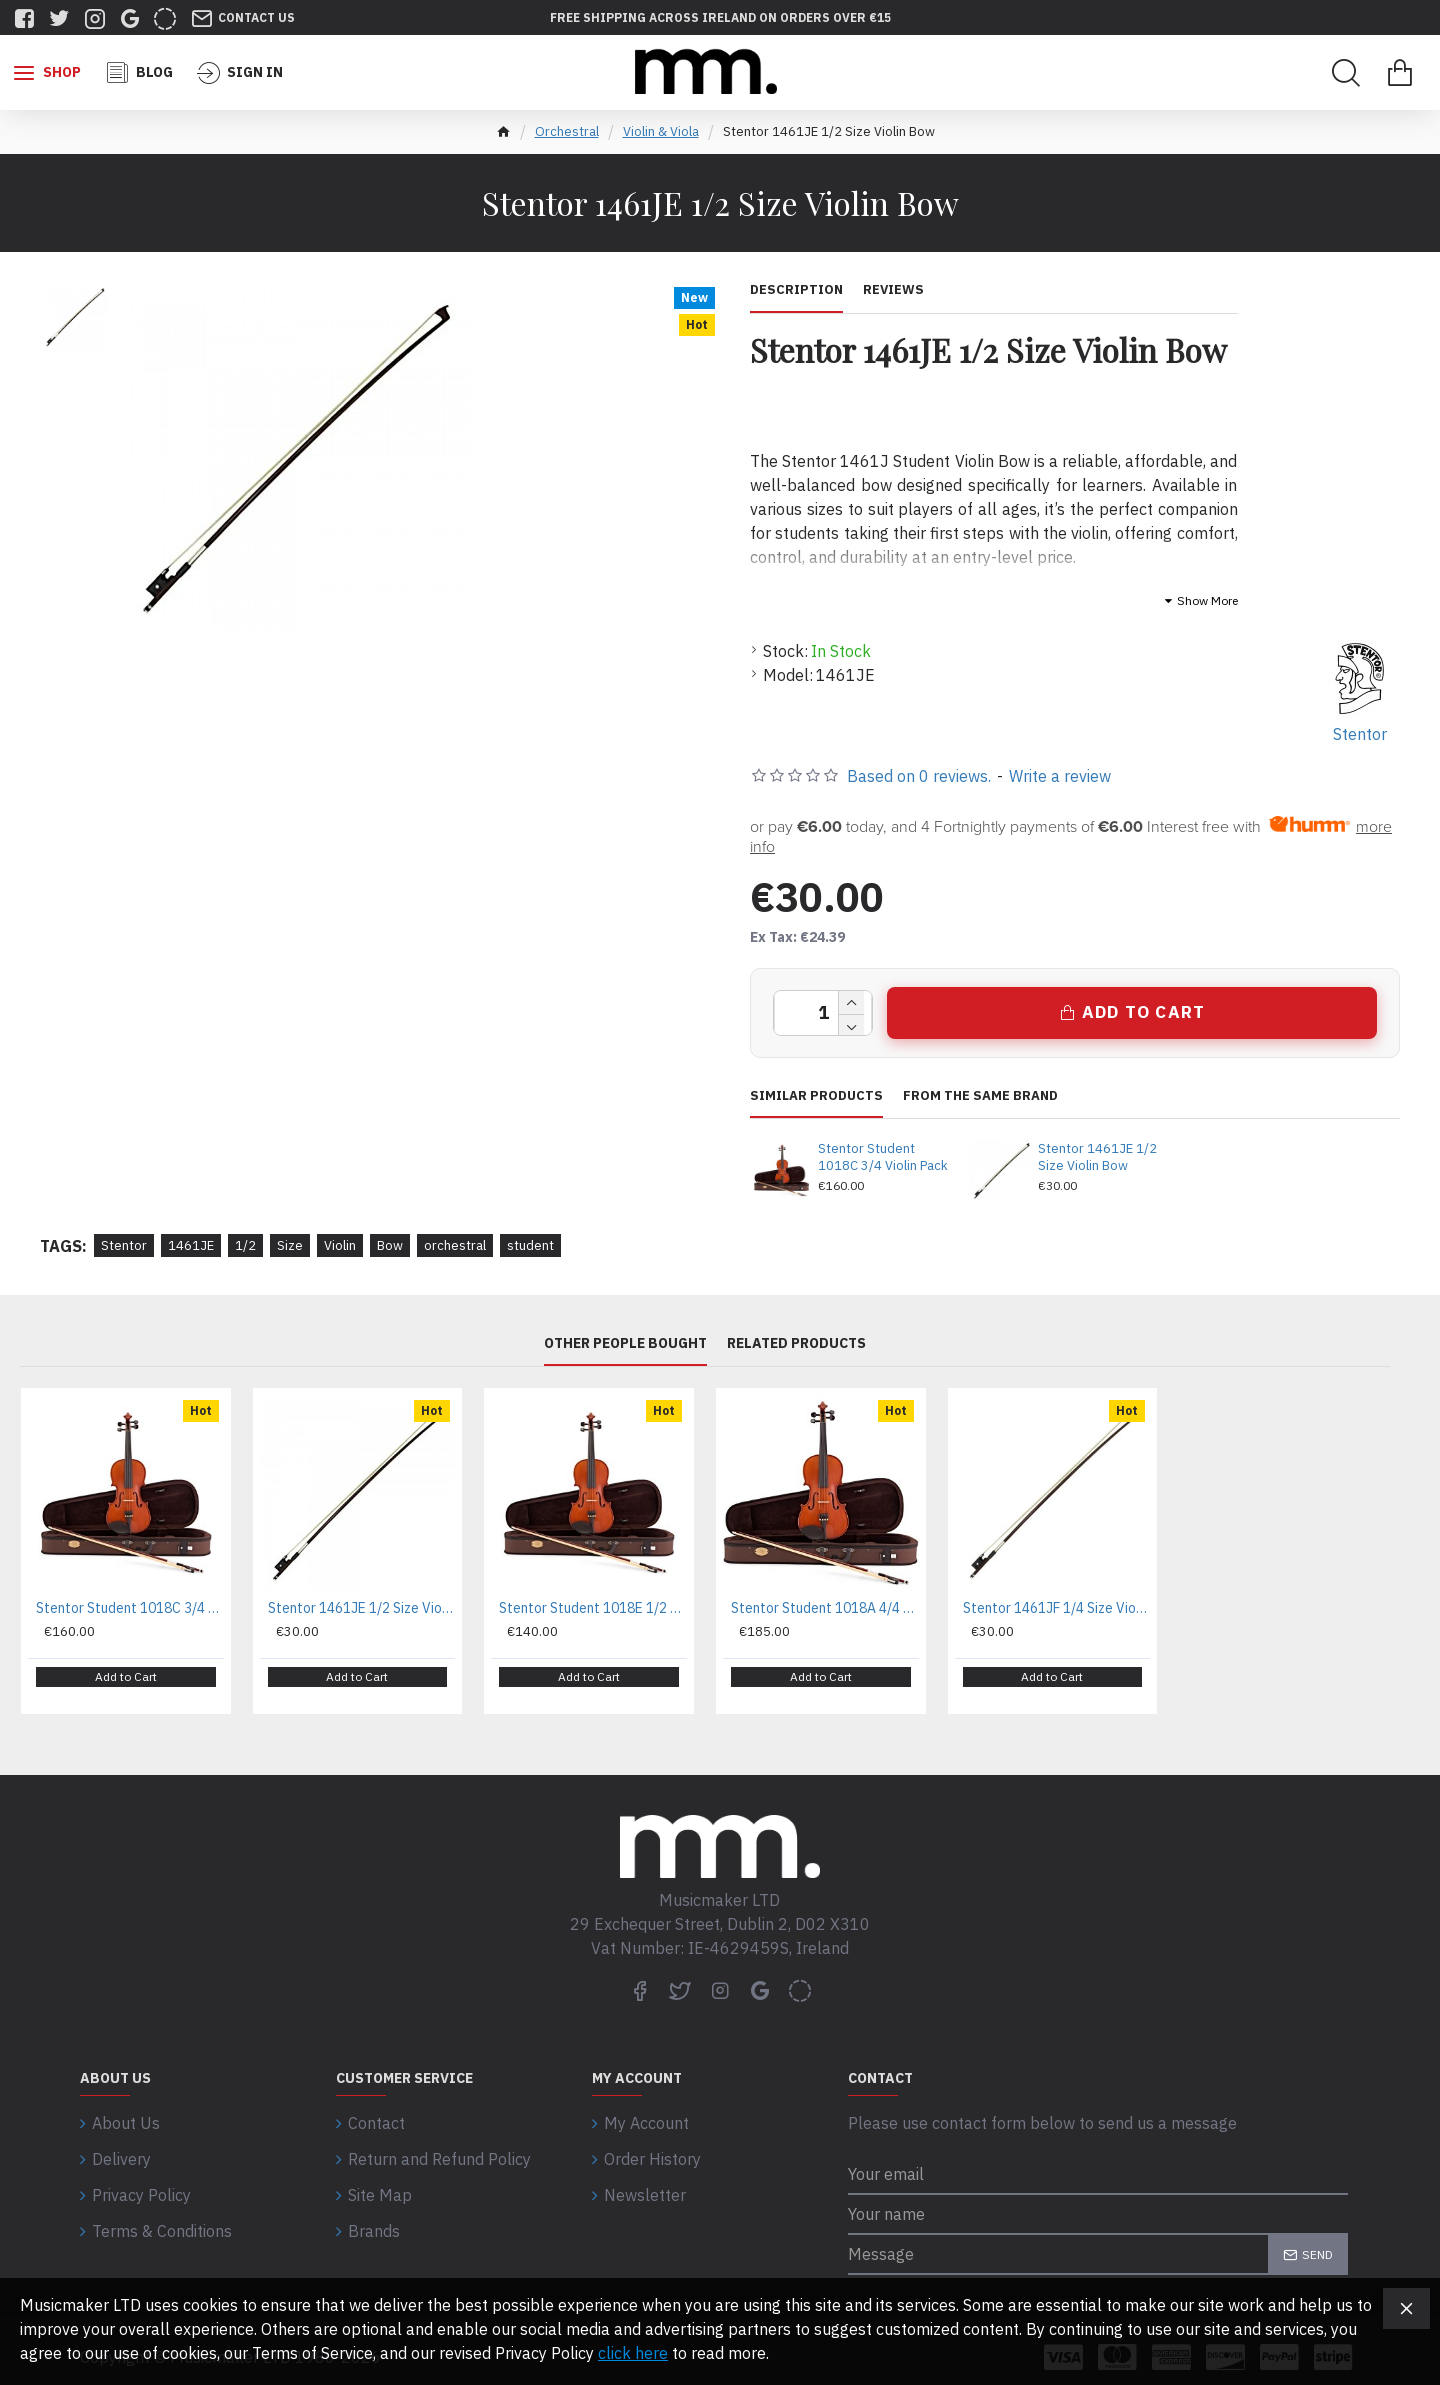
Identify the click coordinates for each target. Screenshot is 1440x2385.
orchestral (455, 1245)
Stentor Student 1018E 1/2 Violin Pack (593, 1608)
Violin (340, 1245)
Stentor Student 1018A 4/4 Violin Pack (825, 1608)
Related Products (796, 1343)
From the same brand (980, 1096)
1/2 (245, 1245)
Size (290, 1245)
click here (633, 2353)
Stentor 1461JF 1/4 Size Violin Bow (1057, 1608)
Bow (390, 1245)
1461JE (191, 1245)
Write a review (1060, 776)
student (530, 1245)
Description (796, 290)
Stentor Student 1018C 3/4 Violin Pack (883, 1157)
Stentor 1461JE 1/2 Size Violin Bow (1097, 1157)
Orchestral (567, 131)
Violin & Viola (661, 131)
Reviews (893, 290)
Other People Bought (625, 1343)
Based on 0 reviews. (919, 776)
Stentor (124, 1245)
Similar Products (816, 1096)
